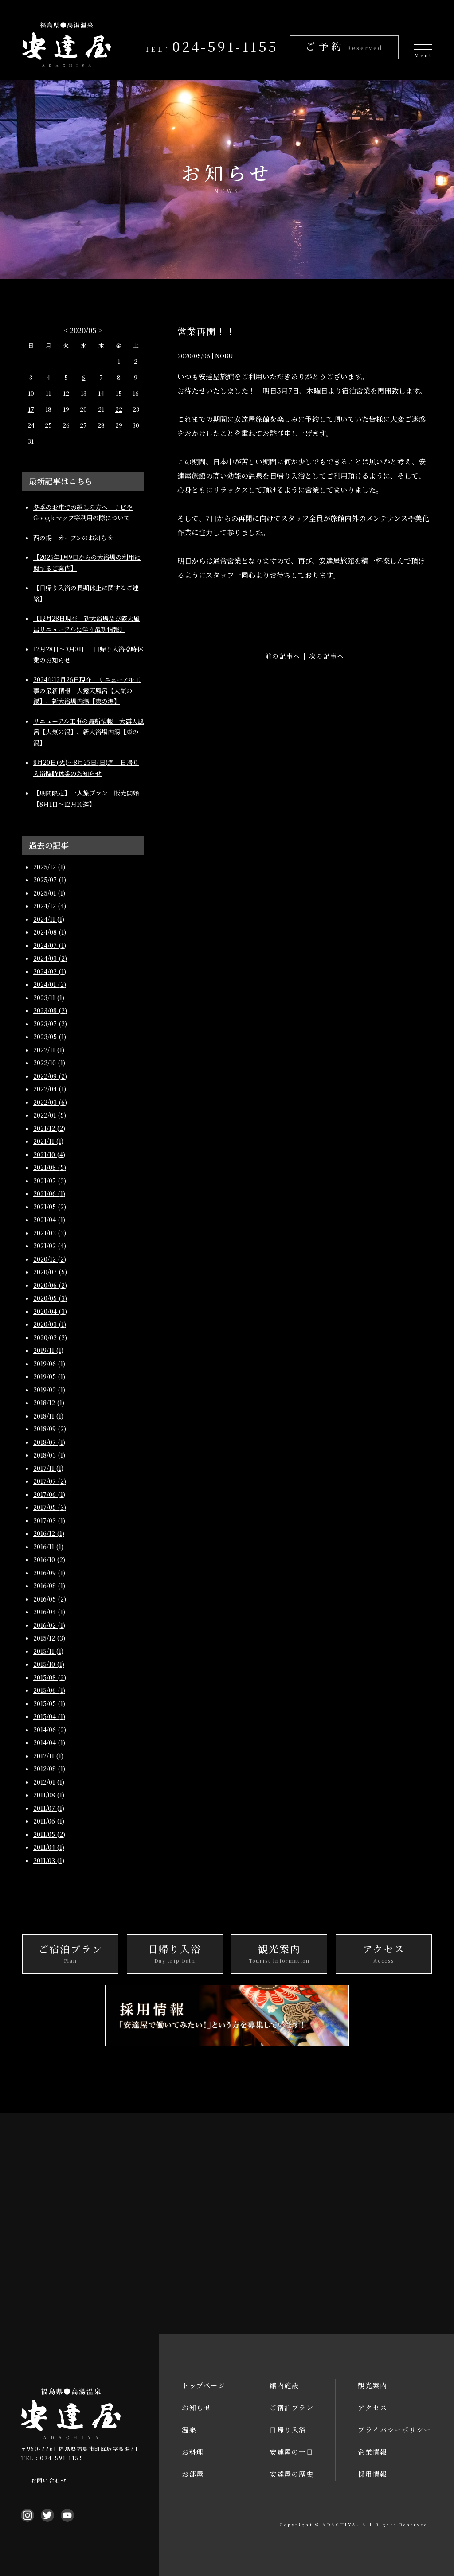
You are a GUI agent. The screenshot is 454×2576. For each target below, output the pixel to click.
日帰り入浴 (288, 2429)
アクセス (372, 2407)
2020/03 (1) (49, 1324)
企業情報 (372, 2451)
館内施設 (284, 2385)
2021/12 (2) (49, 1128)
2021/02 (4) (49, 1245)
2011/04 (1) (48, 1847)
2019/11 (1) (48, 1350)
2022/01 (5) (49, 1115)
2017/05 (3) (49, 1507)
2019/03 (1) (49, 1389)
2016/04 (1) (49, 1611)
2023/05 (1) (49, 1036)
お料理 (193, 2451)
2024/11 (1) (48, 919)
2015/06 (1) (49, 1690)
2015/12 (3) (49, 1637)
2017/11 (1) (48, 1468)
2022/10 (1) (49, 1062)
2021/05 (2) (49, 1206)
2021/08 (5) (49, 1167)
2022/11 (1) (48, 1049)
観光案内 (372, 2385)
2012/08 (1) (49, 1768)
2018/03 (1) (49, 1454)
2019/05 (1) (49, 1376)
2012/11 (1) (48, 1755)
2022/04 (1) (49, 1088)
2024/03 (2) (50, 958)
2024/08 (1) (49, 932)
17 (31, 409)
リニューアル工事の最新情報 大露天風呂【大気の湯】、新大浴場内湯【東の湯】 (88, 732)
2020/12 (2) (49, 1259)
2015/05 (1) (49, 1703)
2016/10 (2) (49, 1559)
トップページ (203, 2385)
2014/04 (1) (49, 1742)
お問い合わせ (49, 2480)
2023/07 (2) (50, 1023)
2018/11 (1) (48, 1415)
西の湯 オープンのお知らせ (73, 537)
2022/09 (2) (50, 1076)
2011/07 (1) (48, 1808)
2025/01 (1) (49, 893)
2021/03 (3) (49, 1232)
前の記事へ (283, 655)
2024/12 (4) (49, 905)
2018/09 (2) (49, 1428)
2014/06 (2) (49, 1729)
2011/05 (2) (49, 1834)
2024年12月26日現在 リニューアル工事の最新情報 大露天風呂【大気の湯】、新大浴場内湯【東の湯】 (87, 690)
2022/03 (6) (50, 1102)
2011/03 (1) (48, 1860)
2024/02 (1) (49, 971)
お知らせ (196, 2407)
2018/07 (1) (49, 1442)
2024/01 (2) (49, 984)
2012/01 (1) (48, 1781)
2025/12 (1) (49, 866)
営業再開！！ (206, 331)
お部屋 (193, 2474)
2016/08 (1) (49, 1585)
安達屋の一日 (291, 2451)
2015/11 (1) (48, 1651)
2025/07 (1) (49, 879)
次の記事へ (326, 655)
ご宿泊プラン (291, 2407)
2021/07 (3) (49, 1180)
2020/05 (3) (50, 1298)
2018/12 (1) (48, 1402)
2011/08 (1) (48, 1794)
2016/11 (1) (48, 1546)
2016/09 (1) (49, 1572)
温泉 (189, 2429)
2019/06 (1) (49, 1363)
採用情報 (372, 2474)
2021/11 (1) (48, 1141)
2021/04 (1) (49, 1219)
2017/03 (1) (49, 1520)
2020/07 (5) (50, 1271)
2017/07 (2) (49, 1481)
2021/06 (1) (49, 1193)
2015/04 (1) (49, 1716)
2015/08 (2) (49, 1677)
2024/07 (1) (49, 945)
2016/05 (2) (49, 1598)
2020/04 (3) (50, 1311)
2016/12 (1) (48, 1533)
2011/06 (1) (48, 1820)
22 (118, 409)
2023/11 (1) (48, 997)
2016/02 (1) (49, 1625)
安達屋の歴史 (291, 2474)
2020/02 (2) (50, 1337)
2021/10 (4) (49, 1154)
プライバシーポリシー (394, 2429)
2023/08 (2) (50, 1010)
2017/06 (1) (49, 1494)
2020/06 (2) (50, 1285)
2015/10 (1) (48, 1664)
